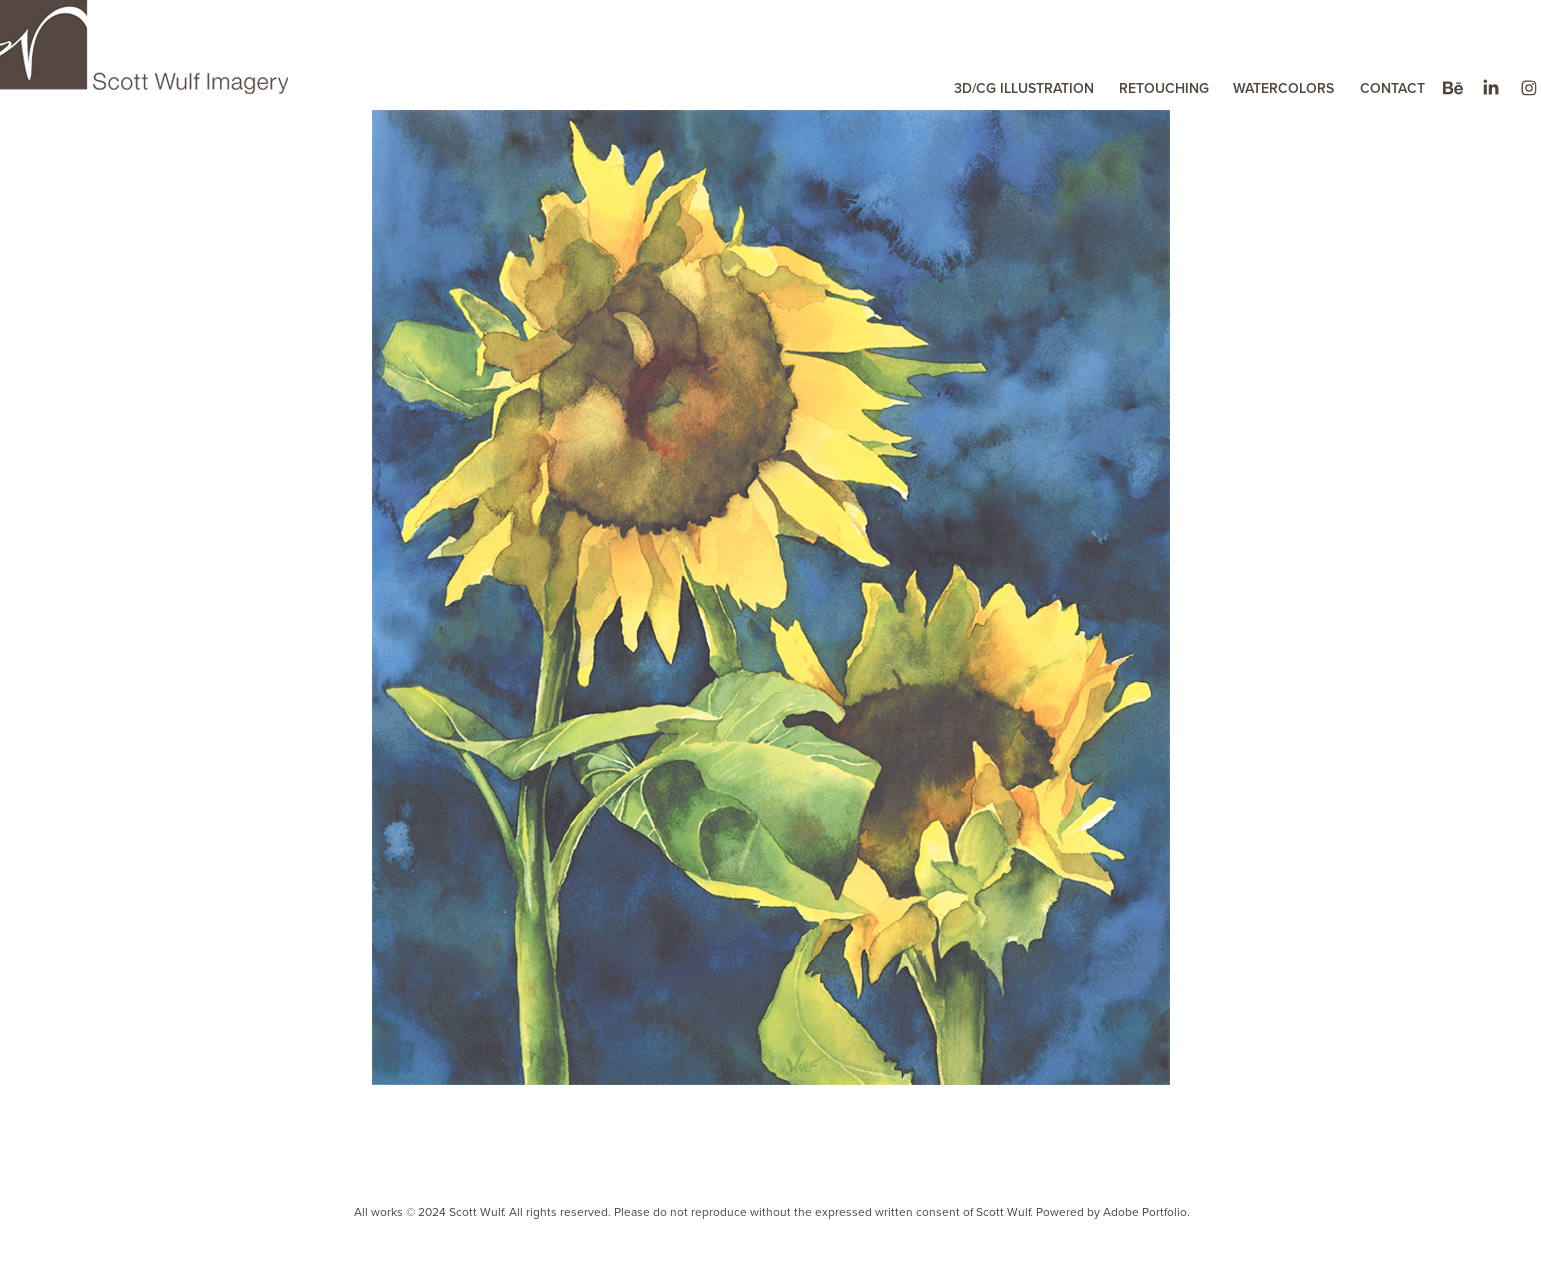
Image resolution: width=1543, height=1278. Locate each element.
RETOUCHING (1164, 88)
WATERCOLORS (1283, 88)
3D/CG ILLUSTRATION (1024, 88)
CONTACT (1392, 88)
